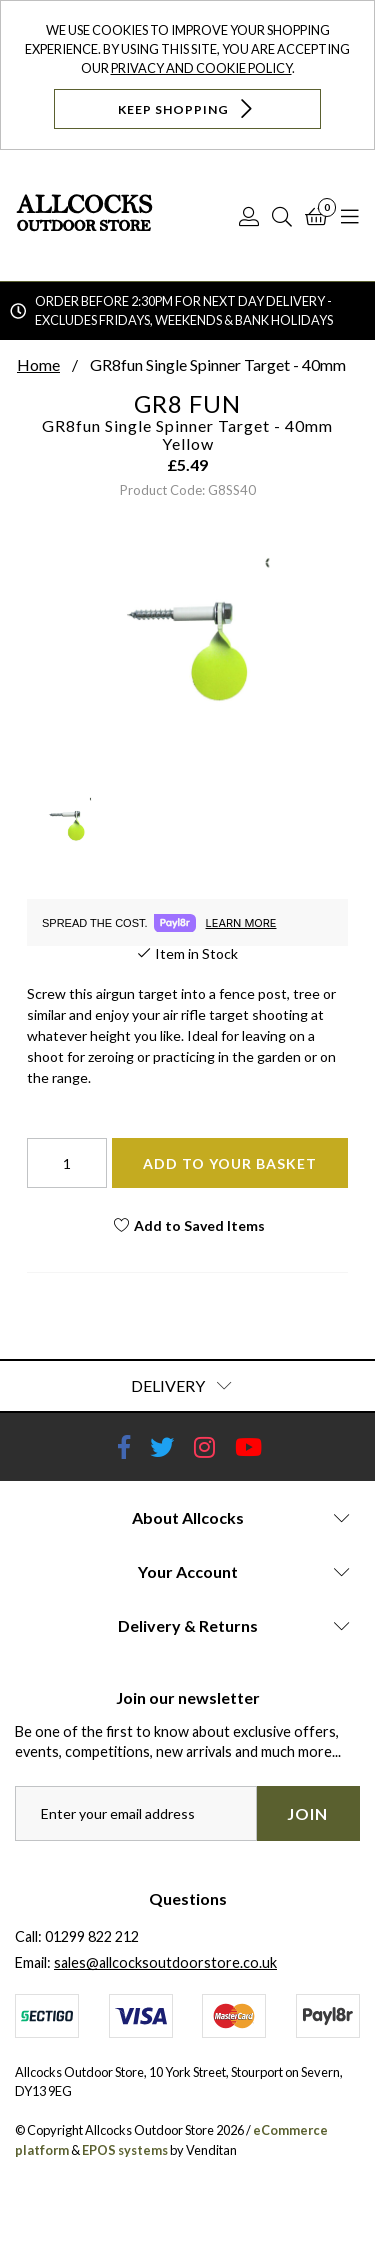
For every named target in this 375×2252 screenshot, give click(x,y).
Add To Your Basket (230, 1163)
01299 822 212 (92, 1936)
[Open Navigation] (350, 216)
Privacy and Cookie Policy (201, 68)
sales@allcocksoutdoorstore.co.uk (165, 1962)
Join (307, 1813)
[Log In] (249, 216)
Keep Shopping (187, 108)
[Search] (282, 216)
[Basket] (316, 216)
